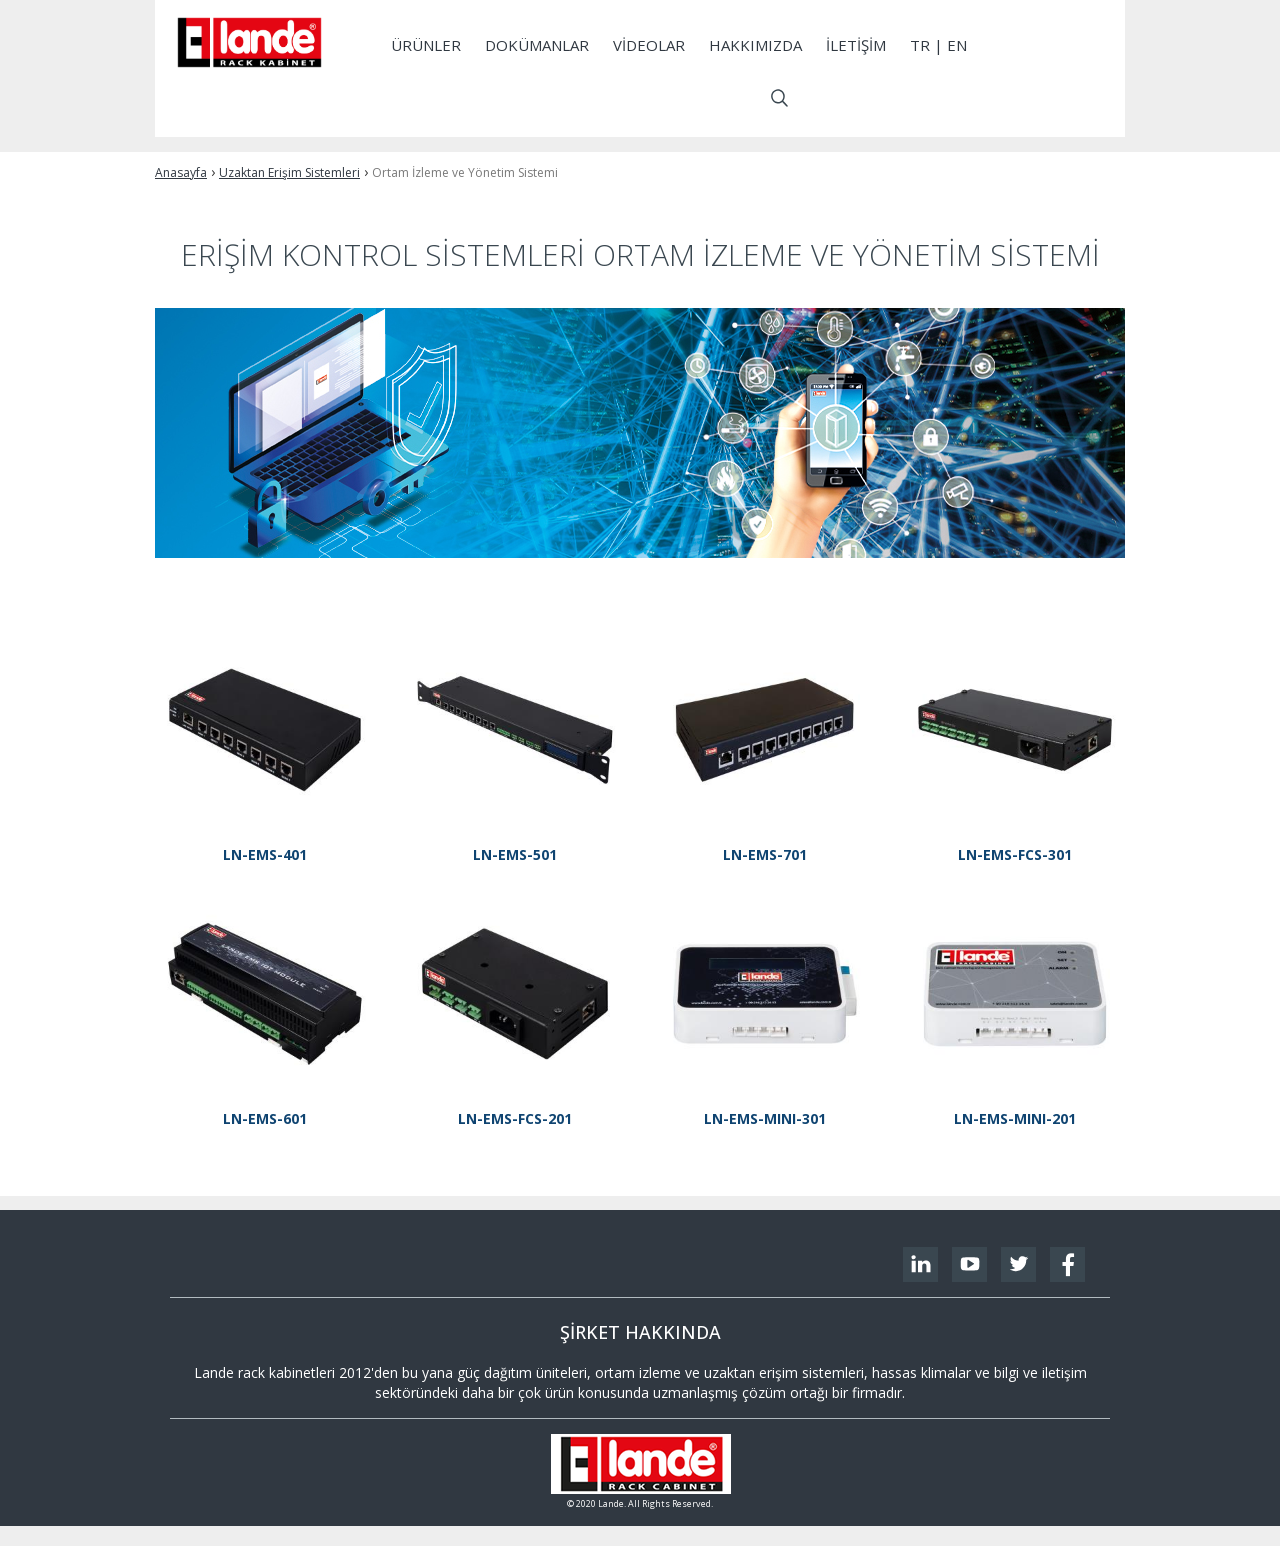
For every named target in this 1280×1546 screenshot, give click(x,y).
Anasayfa (181, 172)
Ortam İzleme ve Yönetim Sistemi (465, 172)
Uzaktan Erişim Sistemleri (289, 172)
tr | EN (938, 45)
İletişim (856, 45)
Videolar (649, 45)
